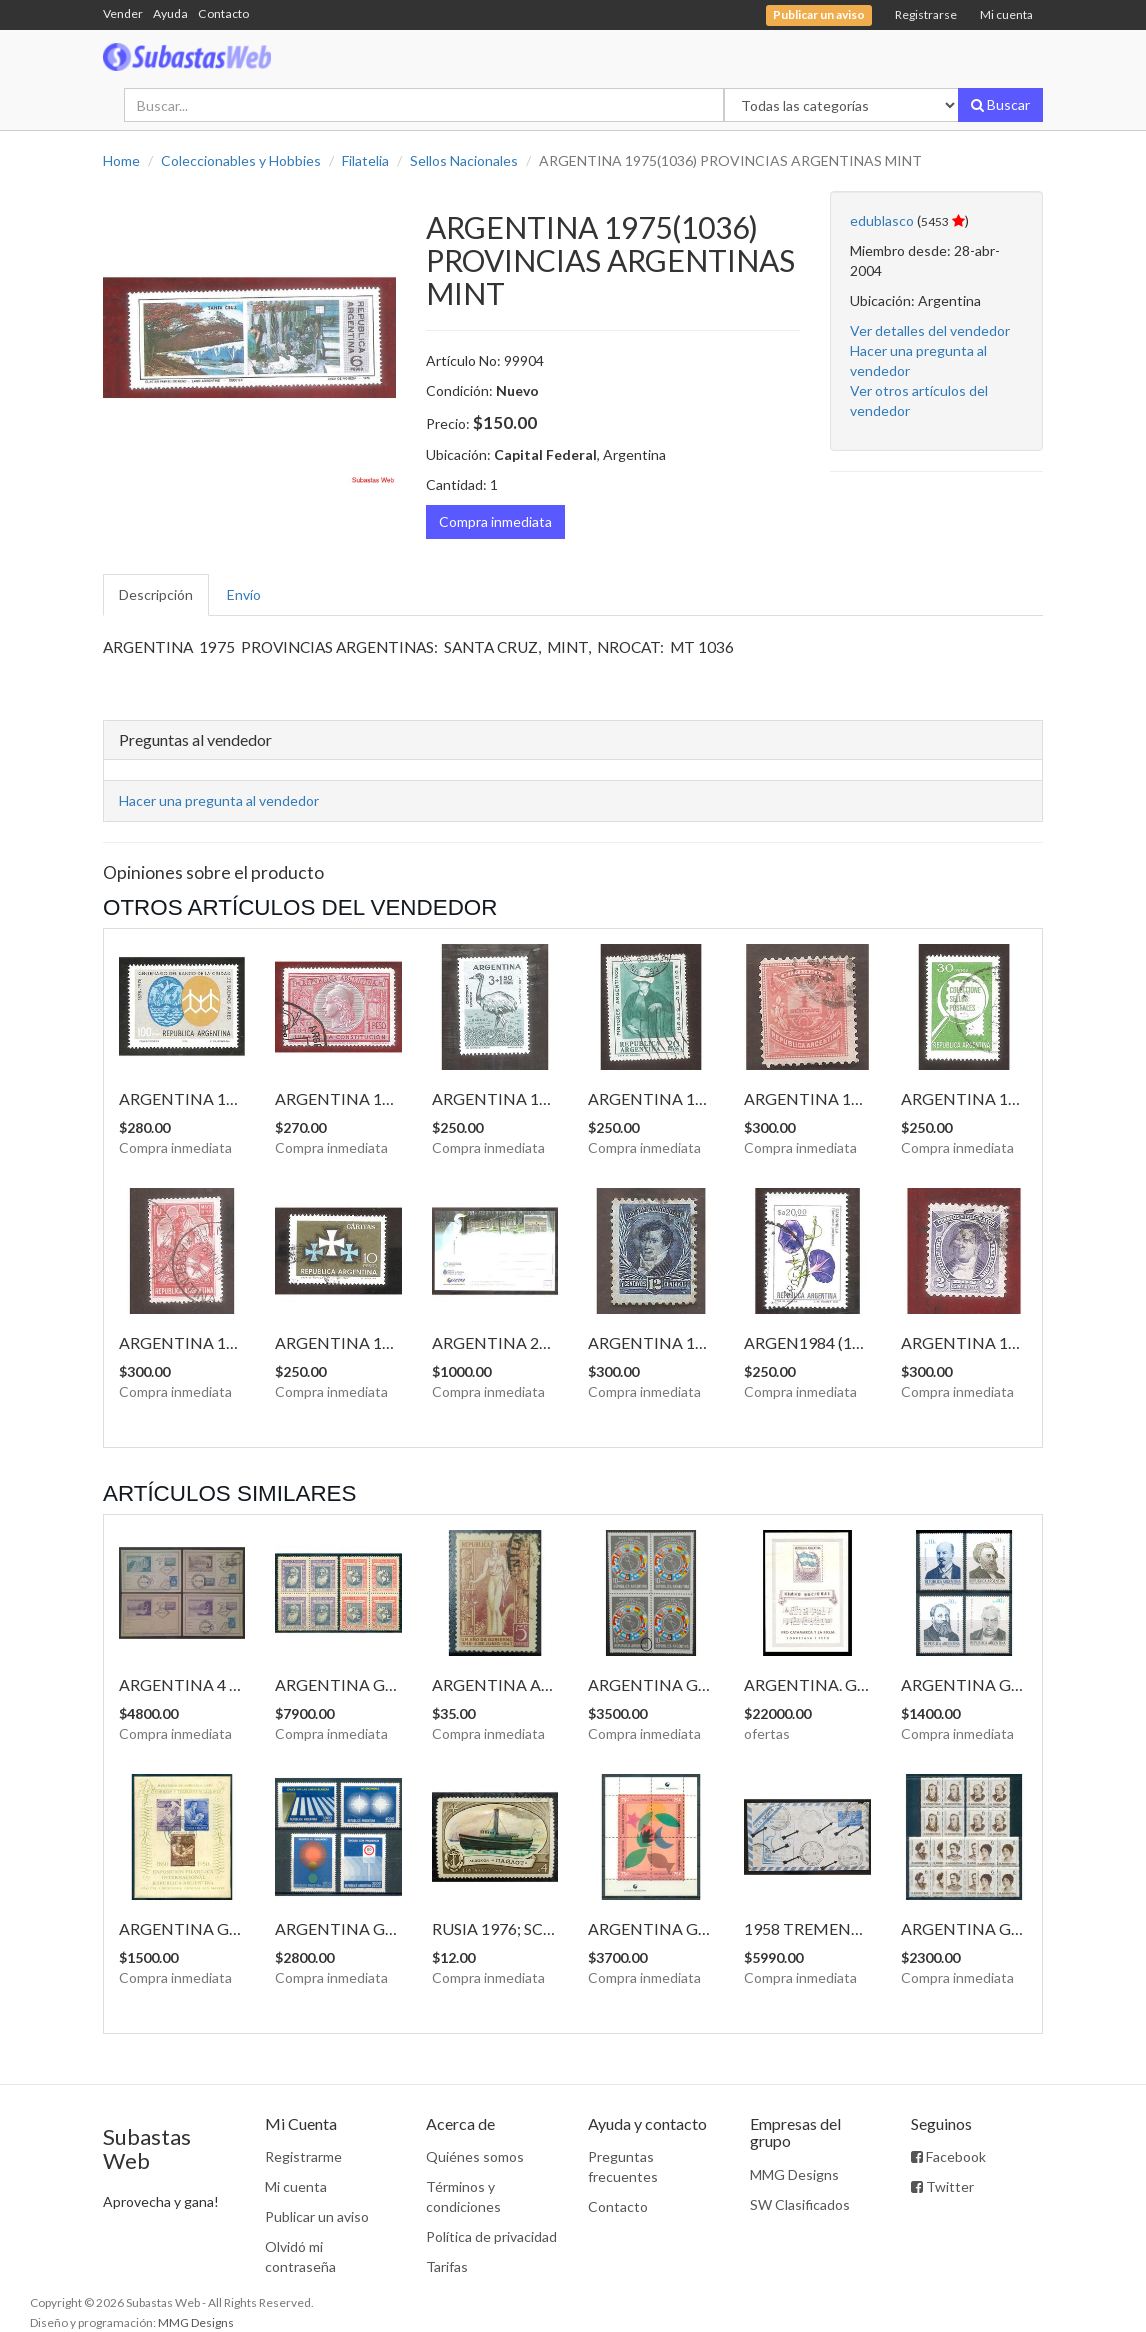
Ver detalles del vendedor (930, 330)
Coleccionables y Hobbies (241, 160)
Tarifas (447, 2266)
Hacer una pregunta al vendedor (219, 800)
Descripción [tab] (156, 594)
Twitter (942, 2186)
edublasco (882, 220)
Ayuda (170, 13)
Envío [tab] (244, 594)
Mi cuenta (1006, 14)
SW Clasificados (800, 2204)
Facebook (948, 2156)
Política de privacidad (491, 2236)
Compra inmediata (495, 521)
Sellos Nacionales (464, 160)
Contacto (223, 13)
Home (121, 160)
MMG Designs (794, 2174)
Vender (123, 13)
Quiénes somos (475, 2156)
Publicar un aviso (317, 2216)
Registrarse (926, 14)
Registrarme (303, 2156)
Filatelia (365, 160)
